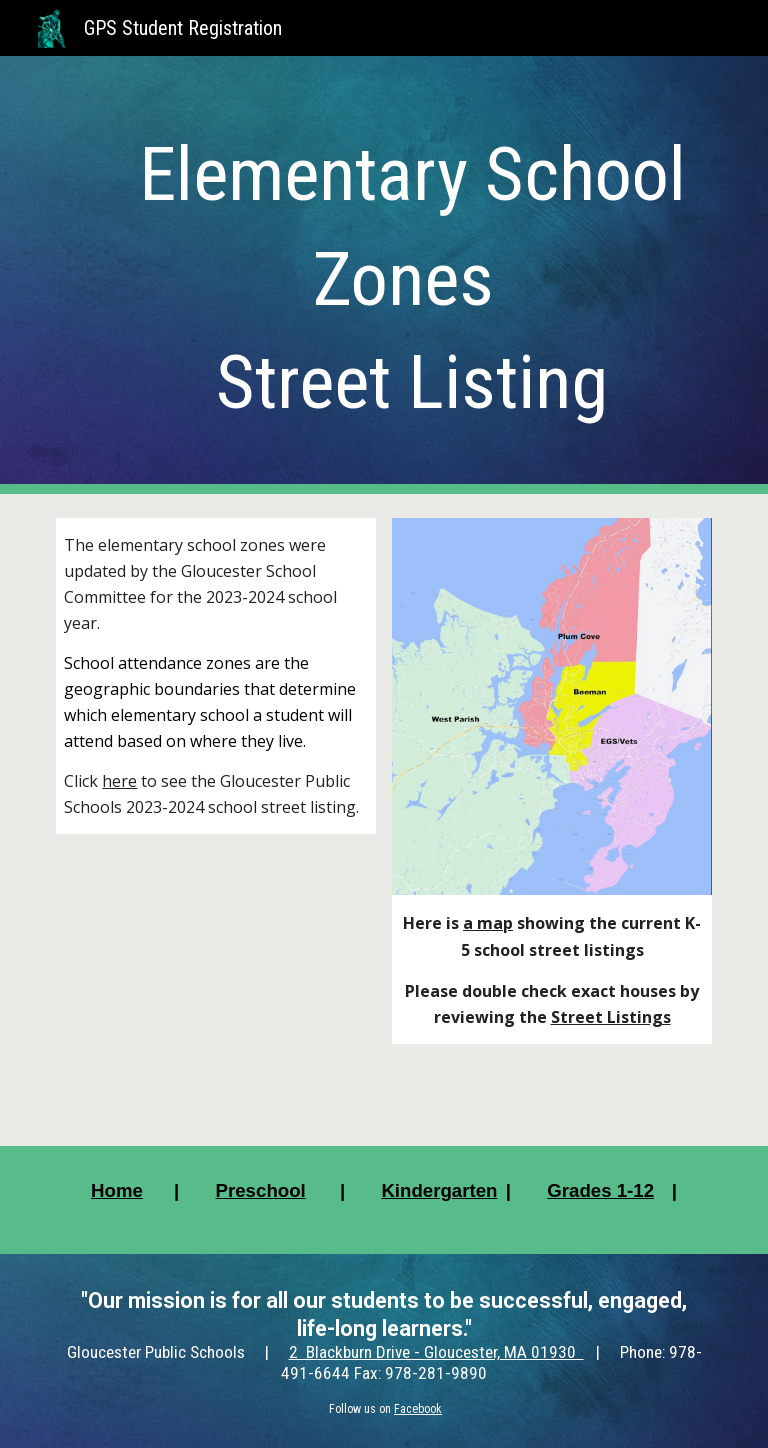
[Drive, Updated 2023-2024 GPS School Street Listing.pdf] (215, 977)
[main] (411, 275)
